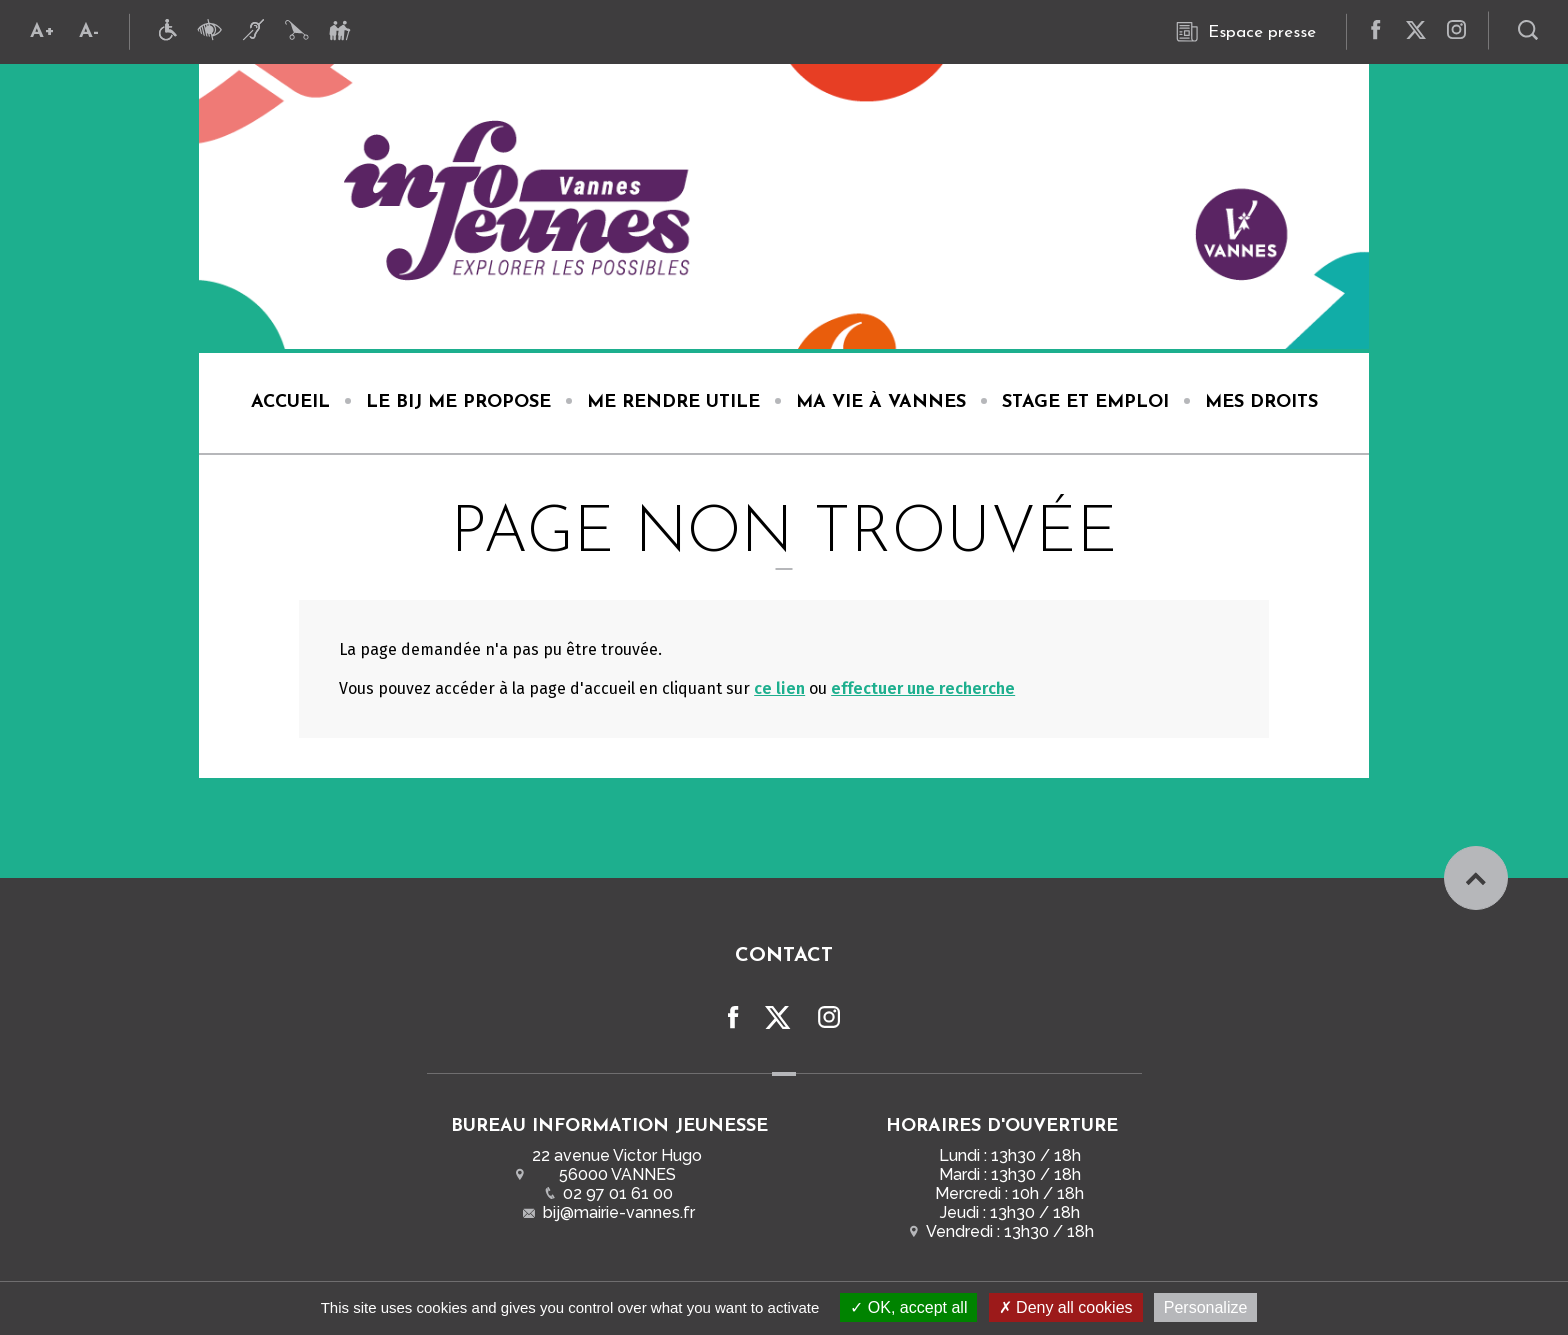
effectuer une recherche (923, 688)
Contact (784, 956)
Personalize (1206, 1307)
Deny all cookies (1066, 1307)
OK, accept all (908, 1307)
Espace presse (1246, 32)
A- (89, 32)
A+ (42, 32)
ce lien (779, 688)
